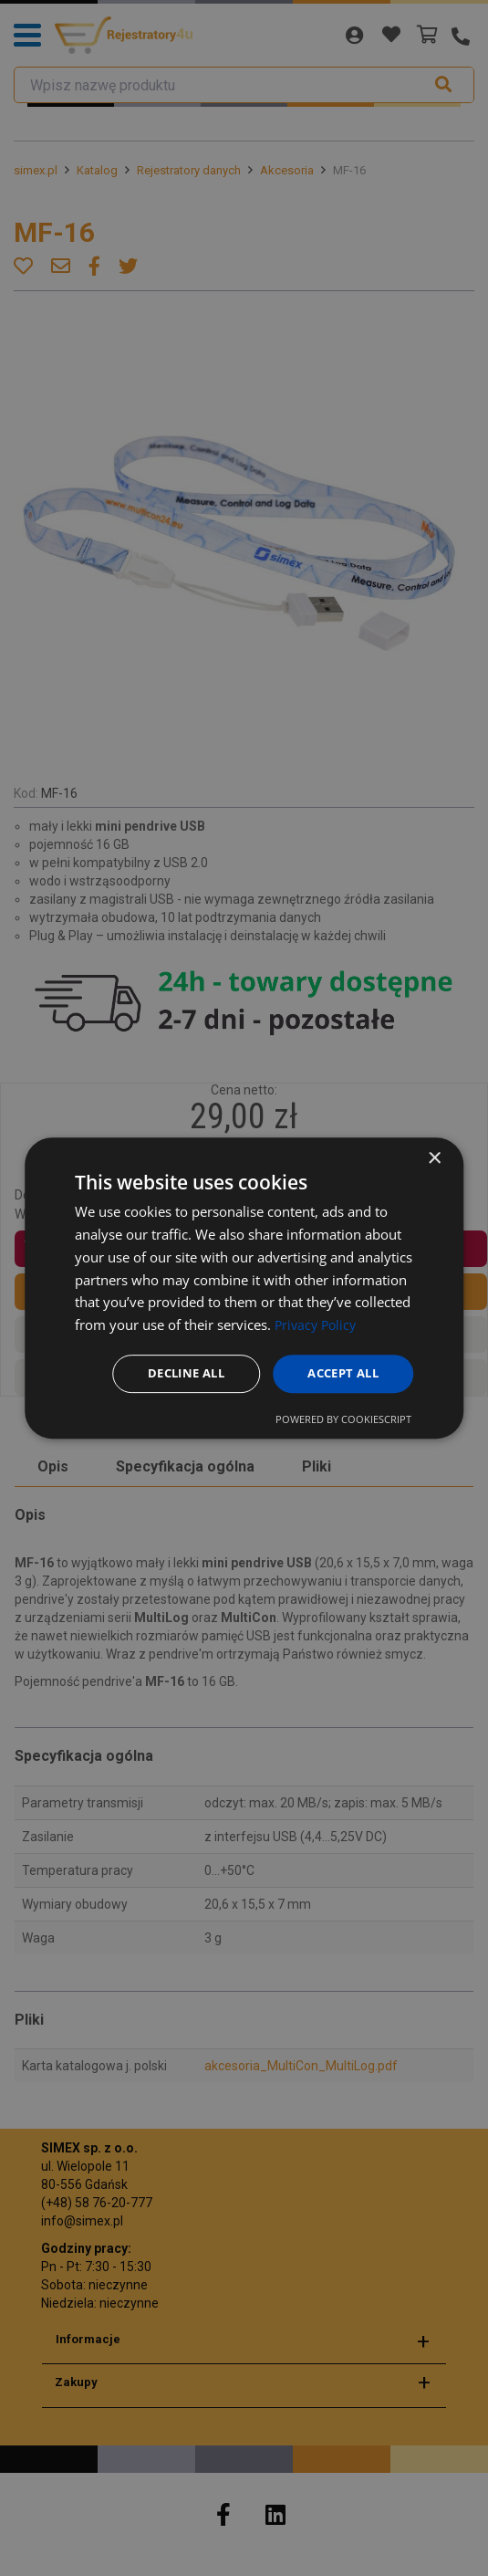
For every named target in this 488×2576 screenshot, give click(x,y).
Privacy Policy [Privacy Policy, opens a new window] (318, 1323)
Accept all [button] (339, 1373)
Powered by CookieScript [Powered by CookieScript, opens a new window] (343, 1420)
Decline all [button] (173, 1373)
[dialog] (244, 1288)
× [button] (434, 1158)
